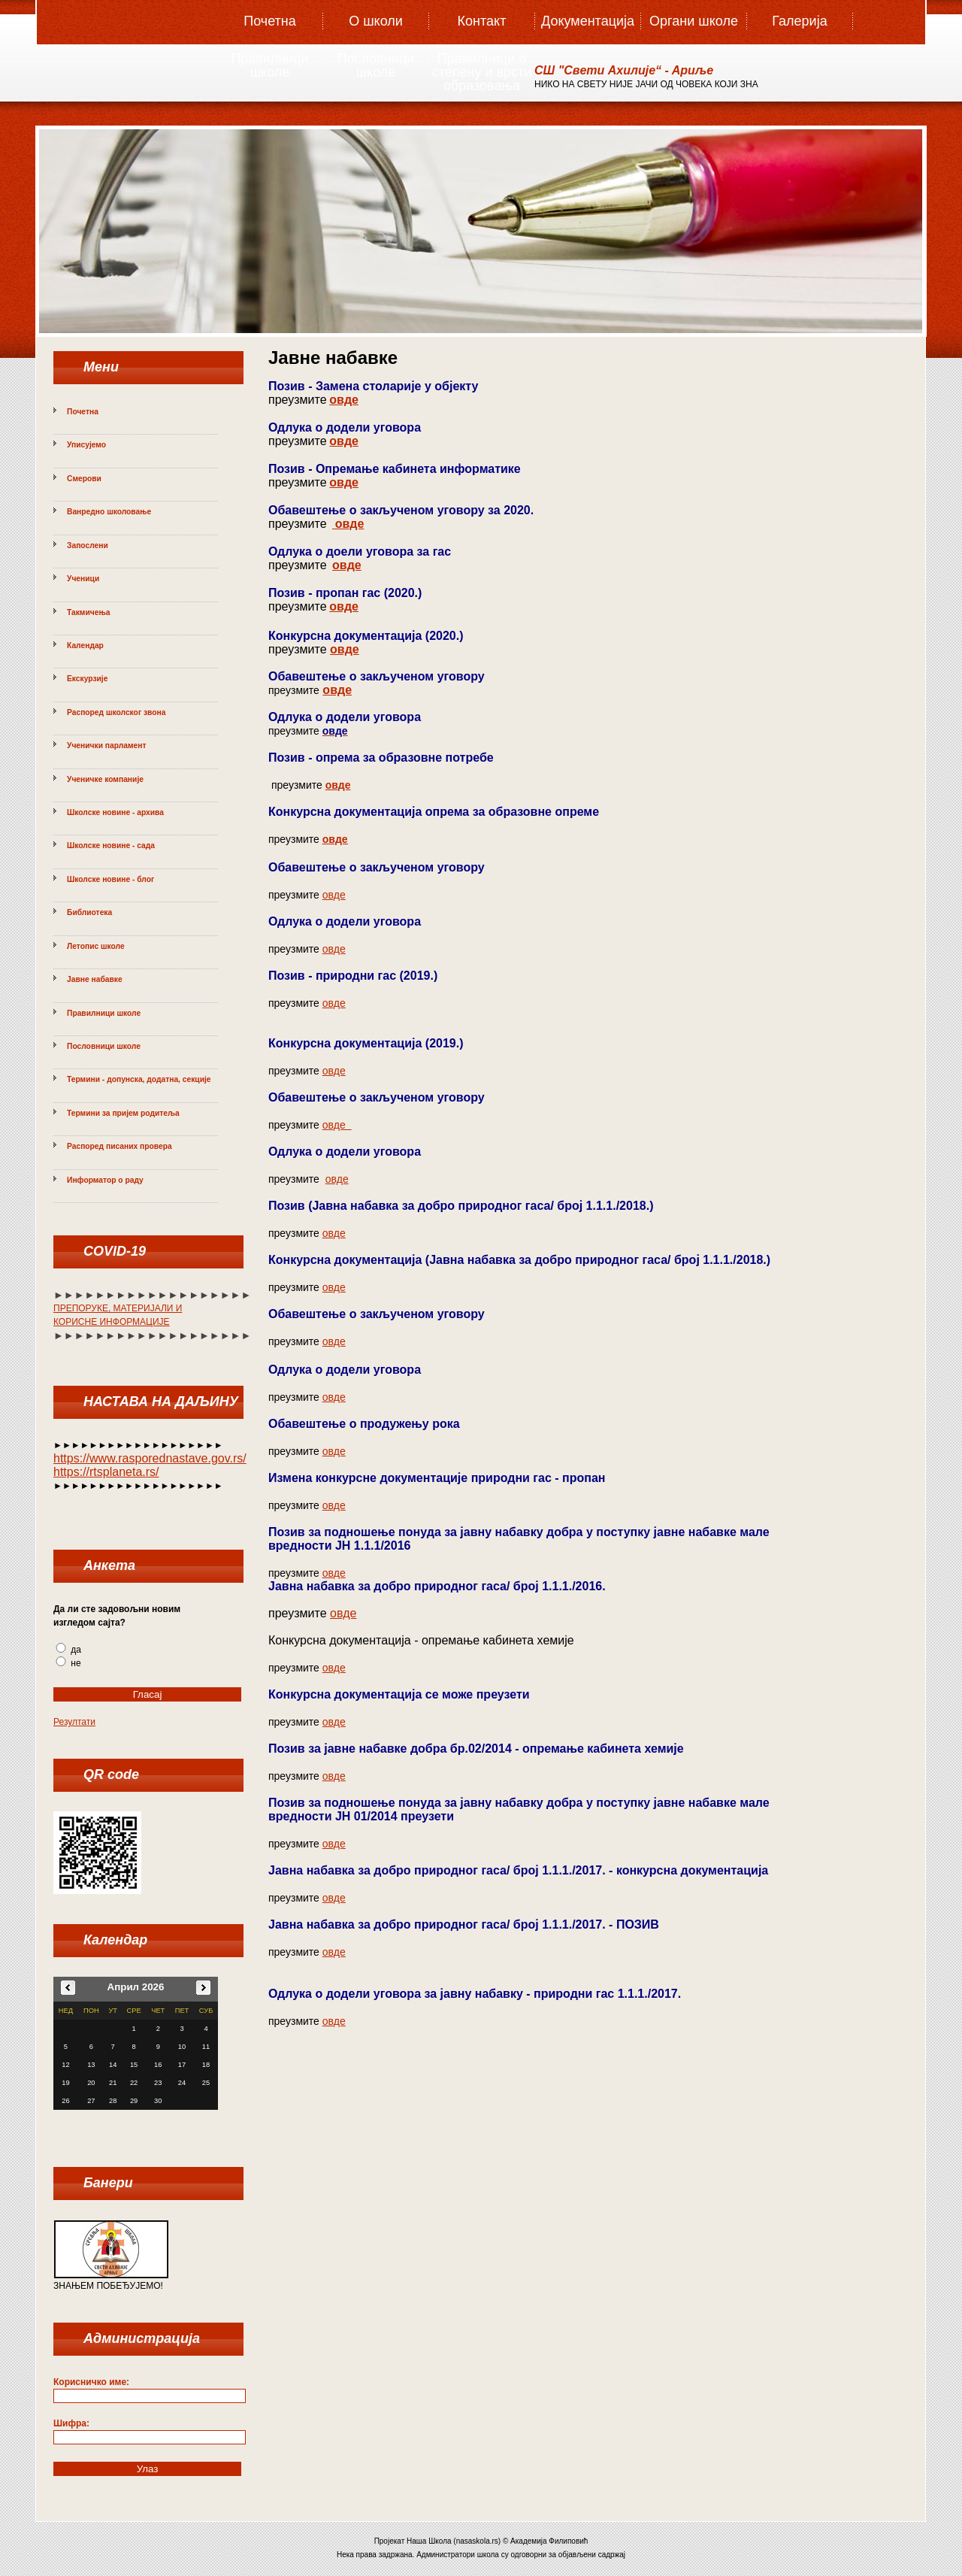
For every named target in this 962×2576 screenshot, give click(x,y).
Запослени (87, 545)
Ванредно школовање (109, 512)
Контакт (482, 21)
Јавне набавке (95, 979)
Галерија (799, 21)
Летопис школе (96, 946)
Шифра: (71, 2423)
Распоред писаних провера (119, 1146)
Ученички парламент (107, 745)
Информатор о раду (105, 1180)
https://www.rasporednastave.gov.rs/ (150, 1458)
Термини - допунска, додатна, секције (139, 1079)
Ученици (83, 578)
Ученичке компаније (105, 779)
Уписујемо (86, 445)
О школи (376, 21)
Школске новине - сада (111, 845)
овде (343, 399)
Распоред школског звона (116, 712)
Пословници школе (376, 65)
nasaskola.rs (477, 2541)
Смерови (84, 478)
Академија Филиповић (549, 2541)
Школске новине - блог (110, 879)
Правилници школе (269, 65)
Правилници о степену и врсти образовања (482, 66)
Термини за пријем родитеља (123, 1113)
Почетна (270, 21)
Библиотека (89, 912)
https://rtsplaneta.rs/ (106, 1471)
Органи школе (693, 21)
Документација (587, 21)
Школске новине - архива (115, 812)
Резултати (74, 1722)
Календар (85, 645)
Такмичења (88, 612)
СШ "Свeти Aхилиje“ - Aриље (623, 70)
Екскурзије (87, 678)
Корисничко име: (91, 2382)
